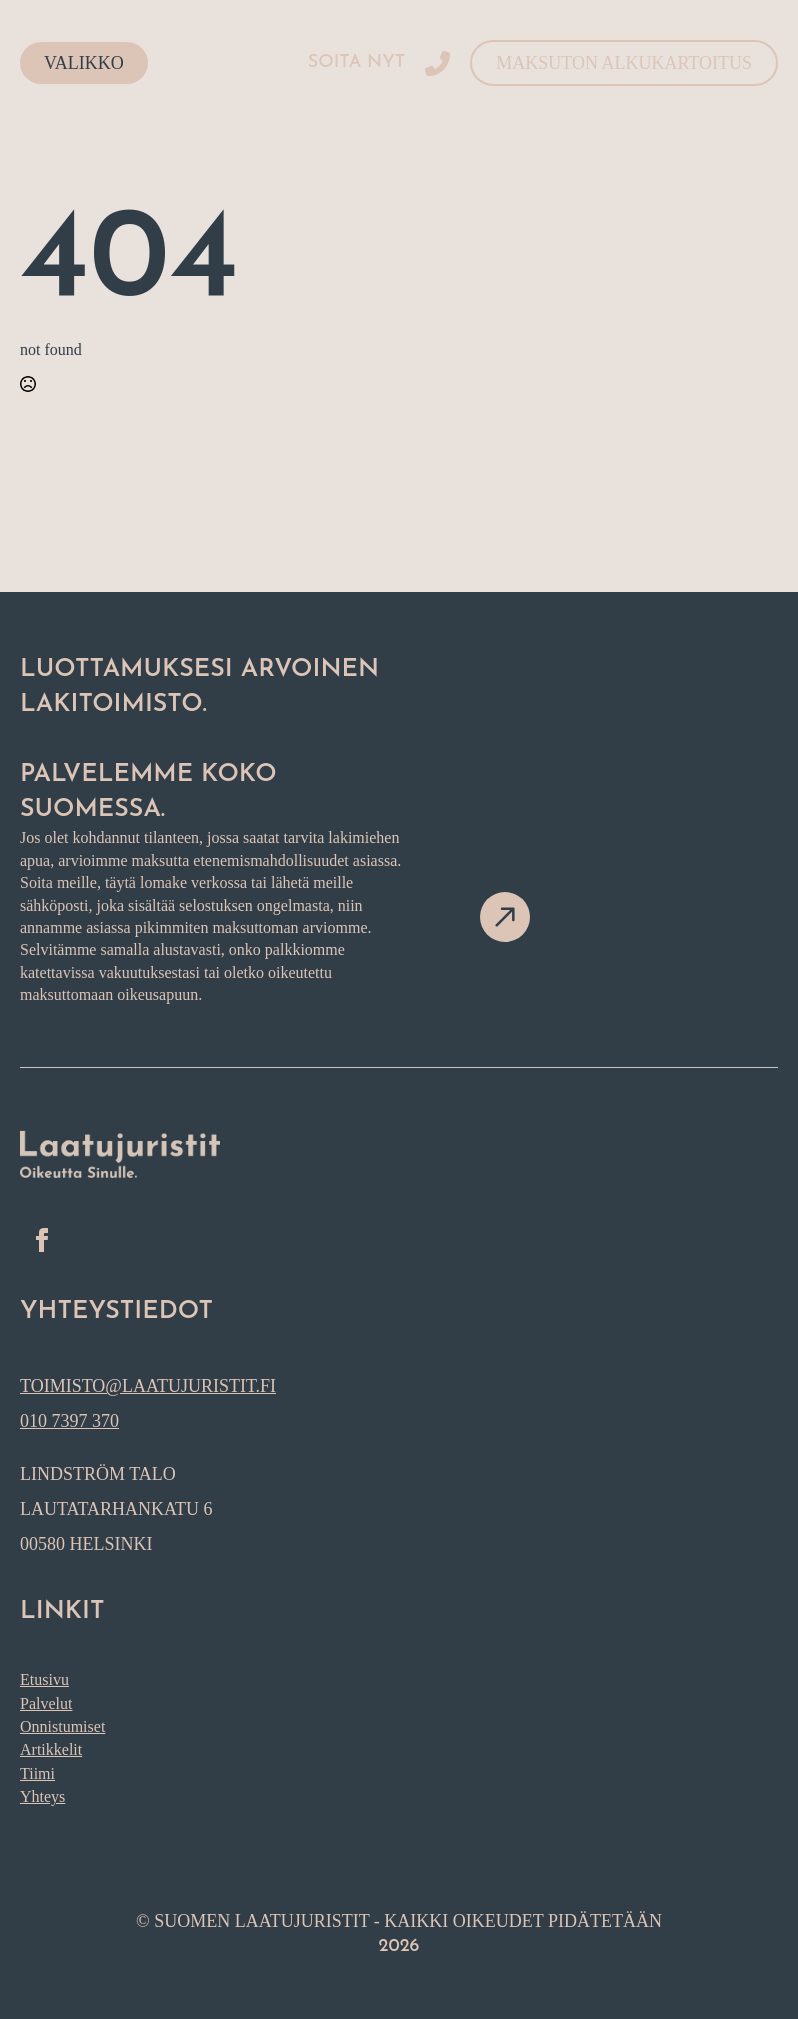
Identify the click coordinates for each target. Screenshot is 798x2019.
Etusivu (44, 1679)
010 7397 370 (69, 1421)
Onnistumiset (62, 1726)
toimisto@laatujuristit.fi (148, 1386)
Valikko (84, 63)
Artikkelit (51, 1749)
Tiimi (37, 1773)
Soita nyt (356, 62)
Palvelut (46, 1703)
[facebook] (42, 1240)
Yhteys (42, 1796)
